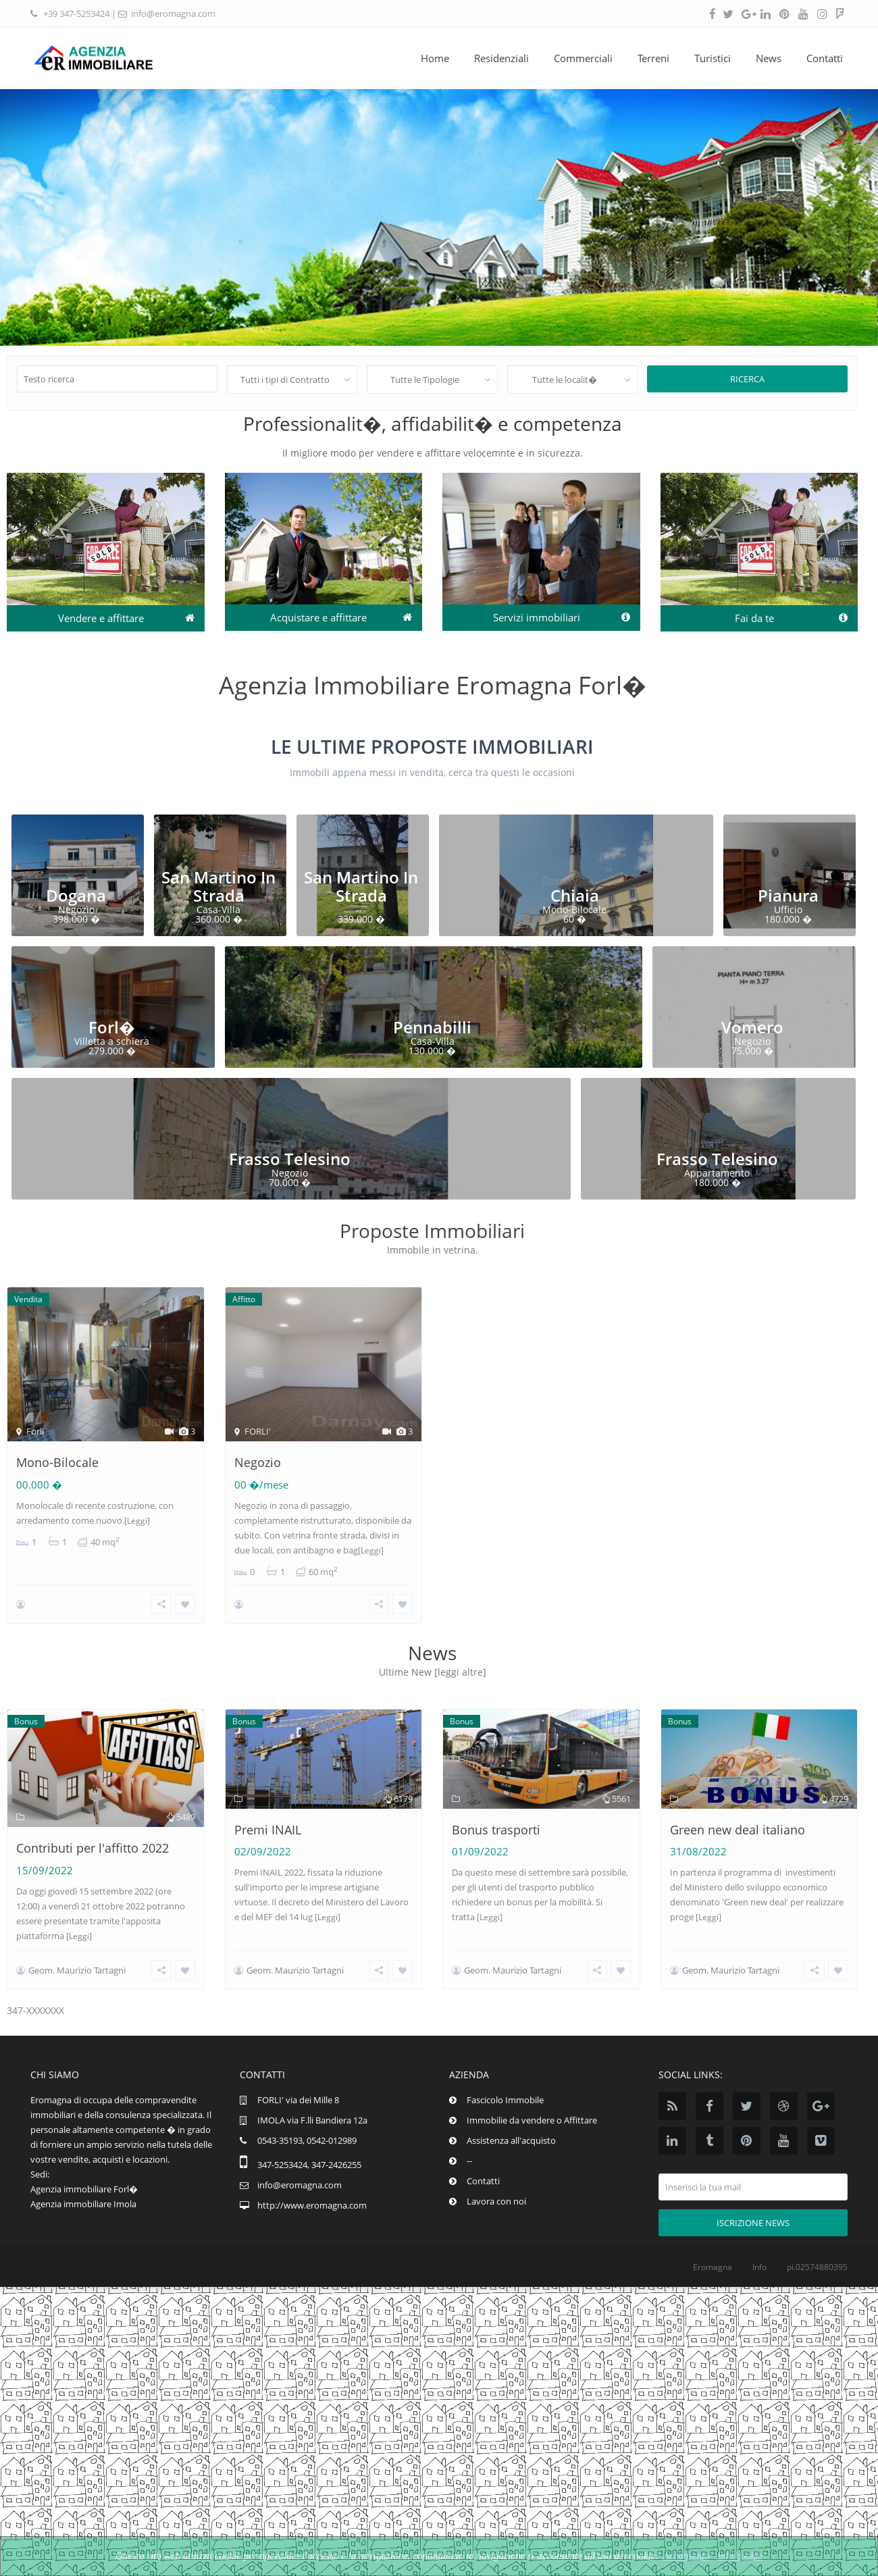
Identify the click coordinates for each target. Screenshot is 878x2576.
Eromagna (712, 2269)
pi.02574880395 (817, 2269)
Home (435, 58)
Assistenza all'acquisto (511, 2143)
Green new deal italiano (737, 1811)
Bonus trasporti (496, 1811)
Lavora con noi (496, 2204)
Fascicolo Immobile (505, 2102)
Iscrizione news (753, 2225)
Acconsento (686, 2555)
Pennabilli (432, 1027)
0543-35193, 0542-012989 (307, 2143)
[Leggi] (137, 1520)
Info (759, 2269)
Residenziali (501, 58)
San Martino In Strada (218, 886)
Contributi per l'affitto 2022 (92, 1830)
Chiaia (574, 895)
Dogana (76, 895)
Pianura (788, 895)
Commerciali (583, 58)
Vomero (752, 1027)
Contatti (824, 58)
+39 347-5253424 (76, 13)
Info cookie (740, 2555)
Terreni (653, 58)
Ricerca (747, 379)
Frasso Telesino (290, 1159)
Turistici (712, 58)
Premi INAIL (267, 1811)
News (768, 58)
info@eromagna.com (173, 13)
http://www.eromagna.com (312, 2208)
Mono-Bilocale (57, 1462)
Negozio (257, 1462)
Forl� (111, 1027)
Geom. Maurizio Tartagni (77, 1979)
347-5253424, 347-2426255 (309, 2167)
